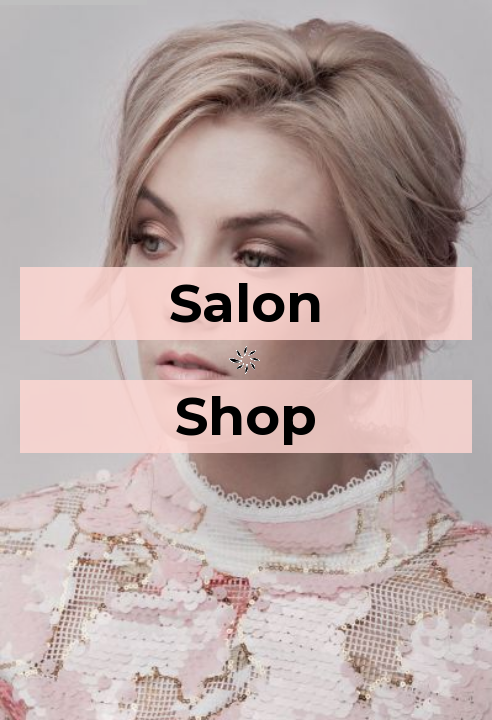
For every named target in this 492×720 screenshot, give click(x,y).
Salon (246, 303)
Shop (246, 416)
